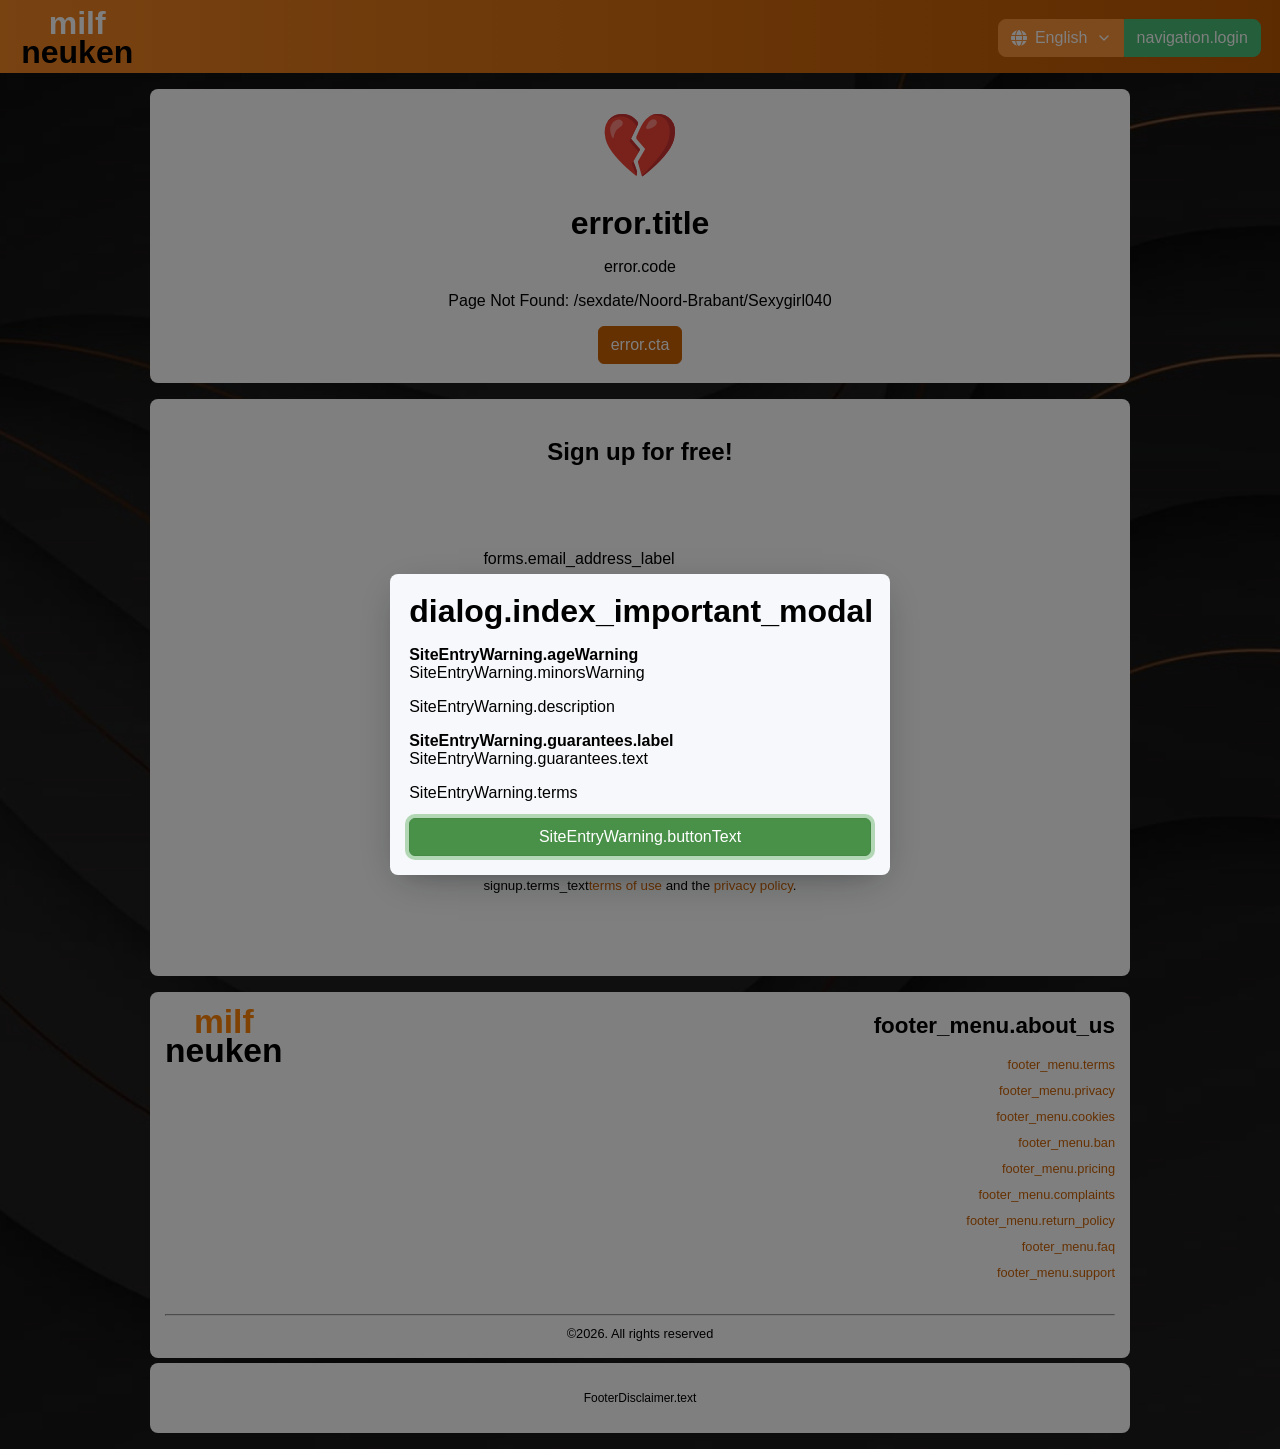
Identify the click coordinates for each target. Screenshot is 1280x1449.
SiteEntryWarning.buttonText (640, 836)
